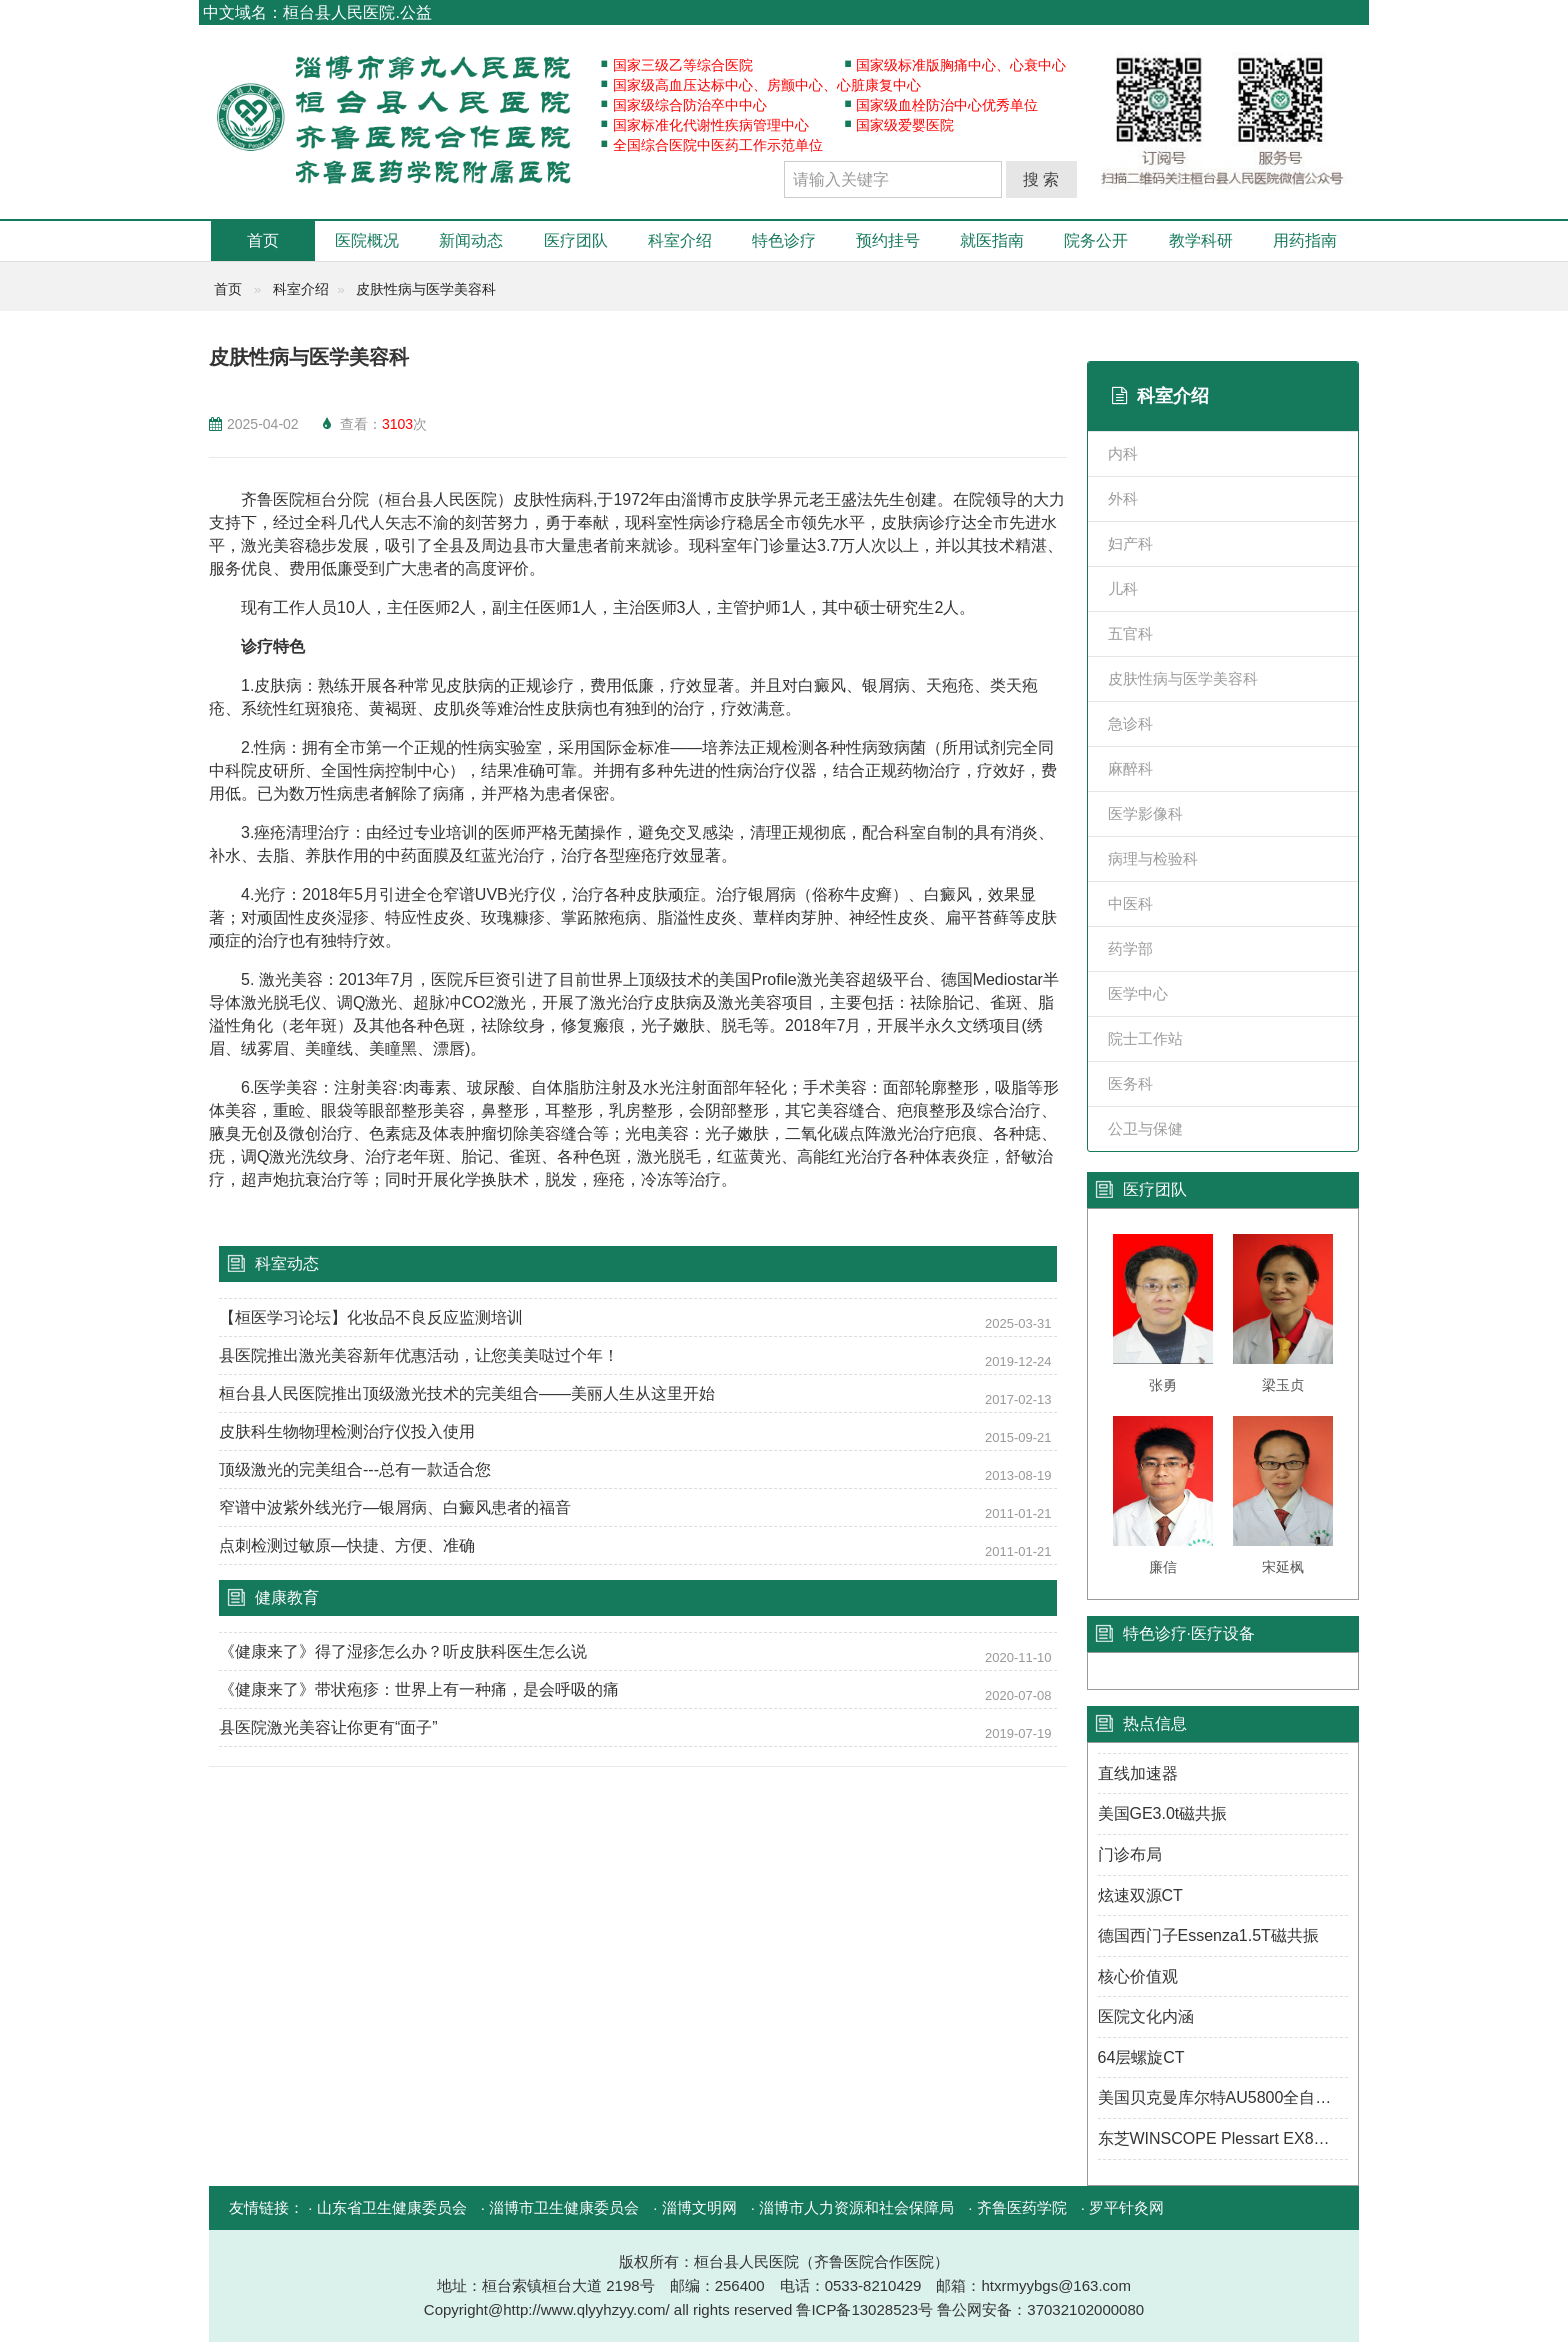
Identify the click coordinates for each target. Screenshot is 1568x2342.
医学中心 (1138, 993)
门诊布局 (1130, 1854)
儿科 (1123, 588)
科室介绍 (680, 240)
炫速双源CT (1140, 1895)
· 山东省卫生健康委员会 (387, 2207)
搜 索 (1041, 179)
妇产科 (1130, 543)
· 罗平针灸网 (1122, 2207)
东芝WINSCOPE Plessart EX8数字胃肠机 (1223, 2138)
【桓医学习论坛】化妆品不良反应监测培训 (371, 1317)
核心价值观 (1138, 1976)
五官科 (1130, 633)
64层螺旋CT (1141, 2057)
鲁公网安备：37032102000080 (1040, 2309)
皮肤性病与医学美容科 (426, 289)
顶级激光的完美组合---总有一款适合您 (355, 1469)
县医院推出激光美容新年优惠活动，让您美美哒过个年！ (419, 1355)
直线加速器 (1138, 1773)
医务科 (1130, 1083)
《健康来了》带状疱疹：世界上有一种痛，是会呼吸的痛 (419, 1689)
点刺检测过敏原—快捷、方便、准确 (347, 1545)
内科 (1123, 453)
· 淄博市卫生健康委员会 (560, 2207)
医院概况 (367, 240)
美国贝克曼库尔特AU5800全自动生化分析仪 (1223, 2097)
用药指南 (1305, 240)
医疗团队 (576, 240)
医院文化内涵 (1146, 2016)
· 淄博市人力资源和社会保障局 (852, 2207)
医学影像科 (1145, 813)
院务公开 (1096, 240)
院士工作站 (1145, 1038)
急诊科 (1130, 723)
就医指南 (992, 240)
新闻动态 (471, 240)
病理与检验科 (1153, 858)
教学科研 (1201, 240)
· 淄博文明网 (694, 2207)
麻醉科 (1130, 768)
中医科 (1130, 903)
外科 (1123, 498)
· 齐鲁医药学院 (1017, 2207)
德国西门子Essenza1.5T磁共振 (1208, 1935)
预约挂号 (888, 240)
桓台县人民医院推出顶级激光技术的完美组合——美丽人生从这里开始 (467, 1393)
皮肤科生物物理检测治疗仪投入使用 (347, 1431)
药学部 (1130, 948)
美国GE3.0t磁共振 (1163, 1813)
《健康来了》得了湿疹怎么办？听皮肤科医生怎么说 (403, 1651)
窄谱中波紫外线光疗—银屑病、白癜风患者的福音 (395, 1507)
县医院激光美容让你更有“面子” (328, 1727)
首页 (263, 240)
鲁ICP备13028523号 (866, 2309)
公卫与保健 (1145, 1128)
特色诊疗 (784, 240)
